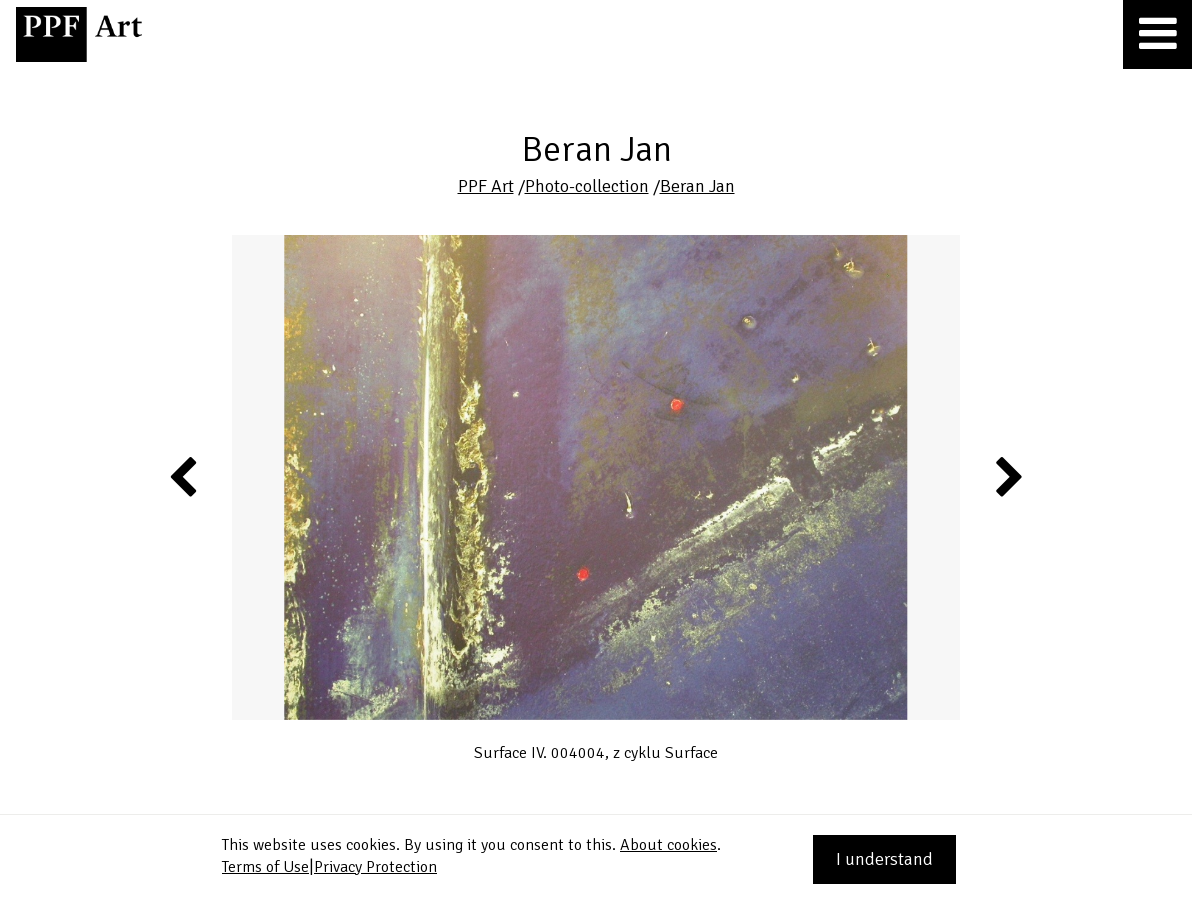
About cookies (668, 845)
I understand (884, 859)
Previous (184, 476)
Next (1007, 476)
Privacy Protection (375, 867)
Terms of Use (265, 867)
